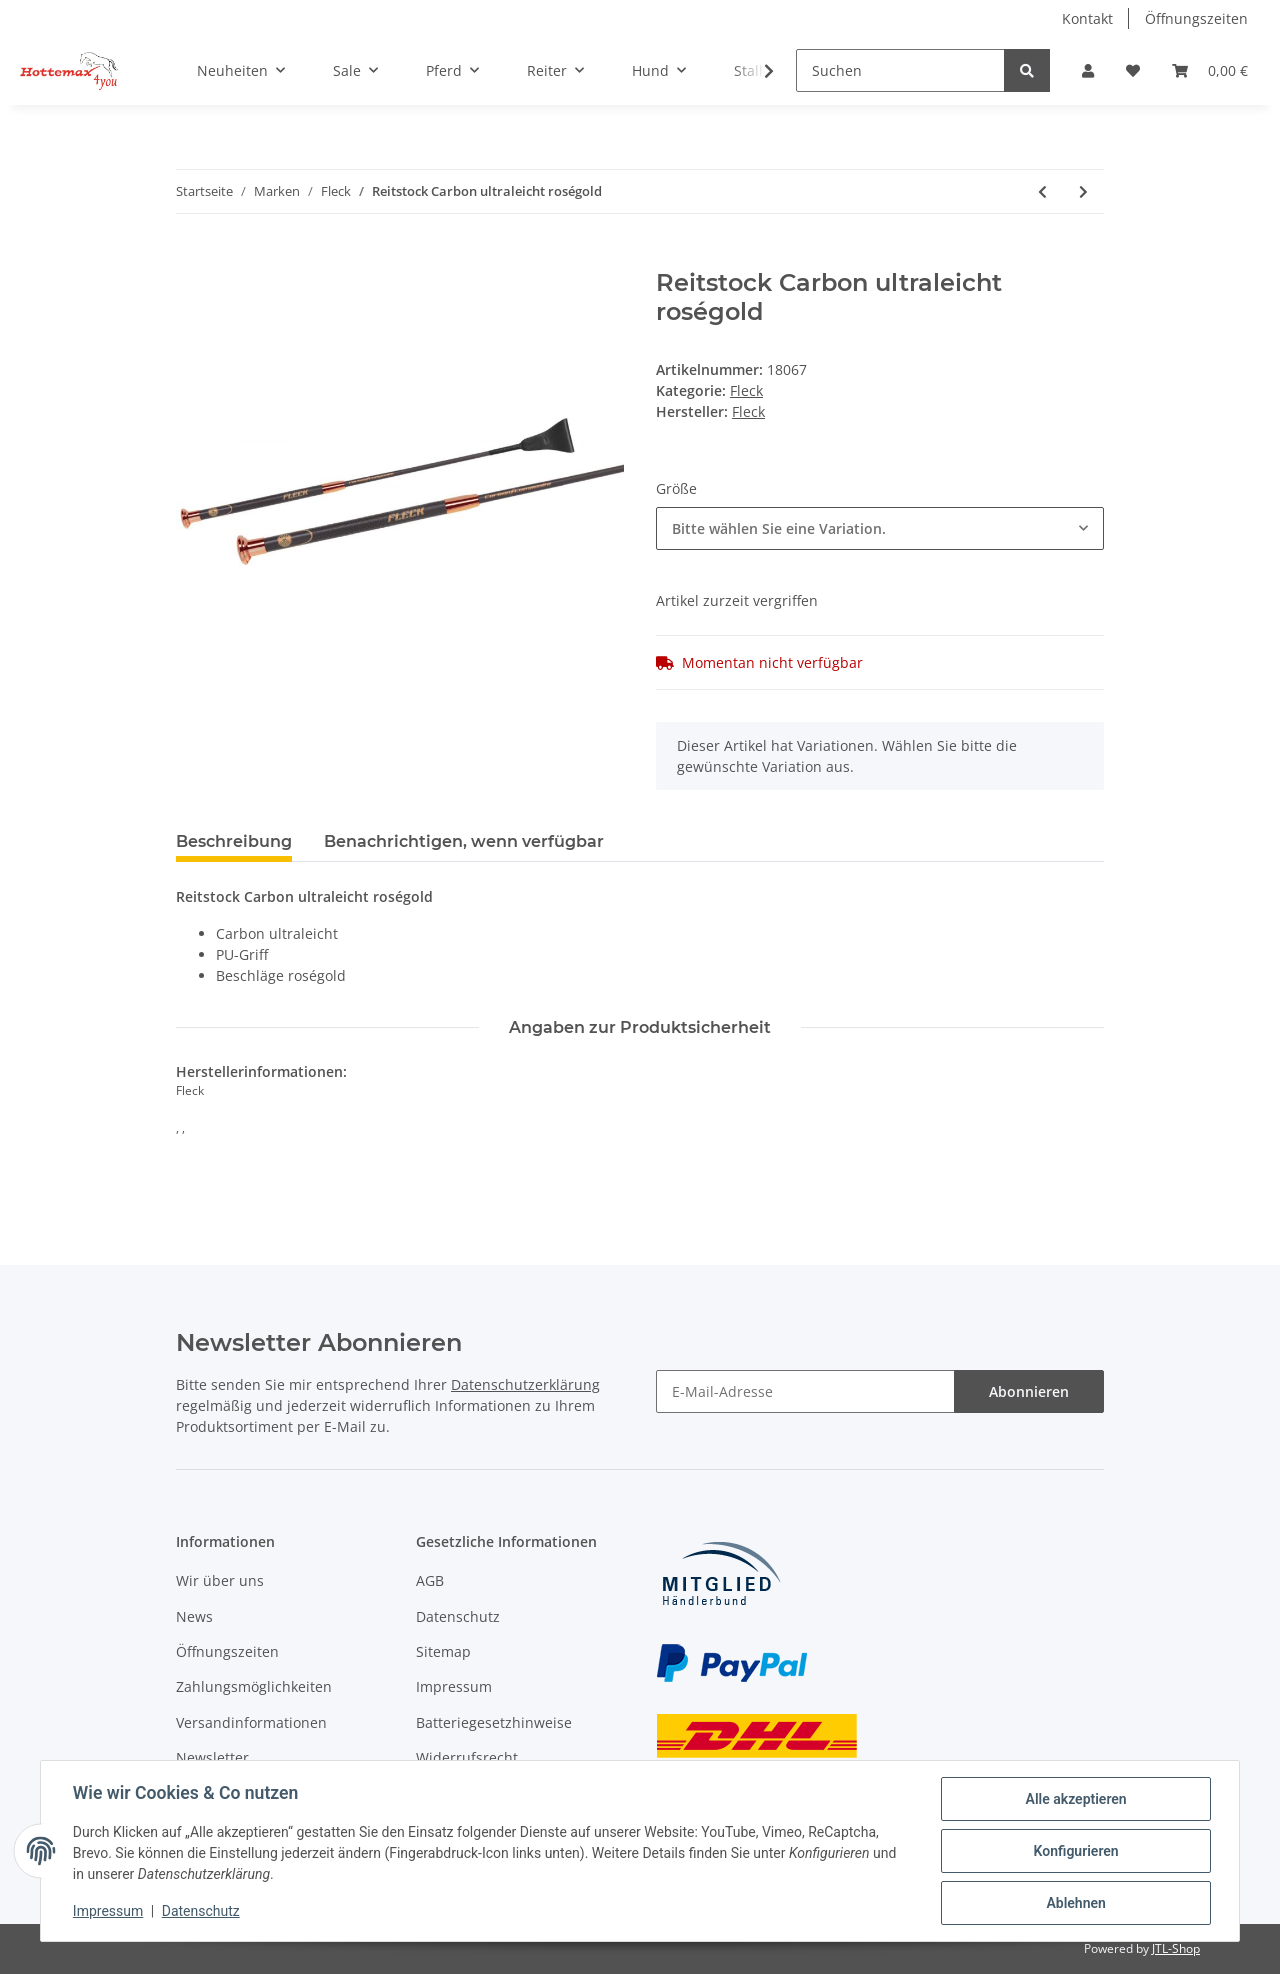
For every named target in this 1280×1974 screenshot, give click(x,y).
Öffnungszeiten (1196, 18)
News (194, 1616)
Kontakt (1087, 18)
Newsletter (212, 1757)
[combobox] (880, 528)
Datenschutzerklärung (525, 1384)
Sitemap (443, 1651)
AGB (430, 1580)
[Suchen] (900, 70)
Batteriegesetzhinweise (494, 1722)
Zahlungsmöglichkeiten (254, 1686)
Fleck (746, 390)
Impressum (454, 1686)
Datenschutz (458, 1616)
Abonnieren (1029, 1391)
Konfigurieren (1075, 1851)
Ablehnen (1075, 1903)
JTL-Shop (1176, 1948)
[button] (1088, 70)
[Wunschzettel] (1133, 70)
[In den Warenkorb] (192, 258)
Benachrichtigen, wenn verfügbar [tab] (464, 841)
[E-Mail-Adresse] (805, 1391)
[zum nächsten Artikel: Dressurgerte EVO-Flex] (1083, 191)
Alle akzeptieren (1075, 1799)
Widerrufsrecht (467, 1757)
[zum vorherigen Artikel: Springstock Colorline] (1042, 191)
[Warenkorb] (1210, 70)
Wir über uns (220, 1580)
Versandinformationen (251, 1722)
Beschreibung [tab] (234, 841)
